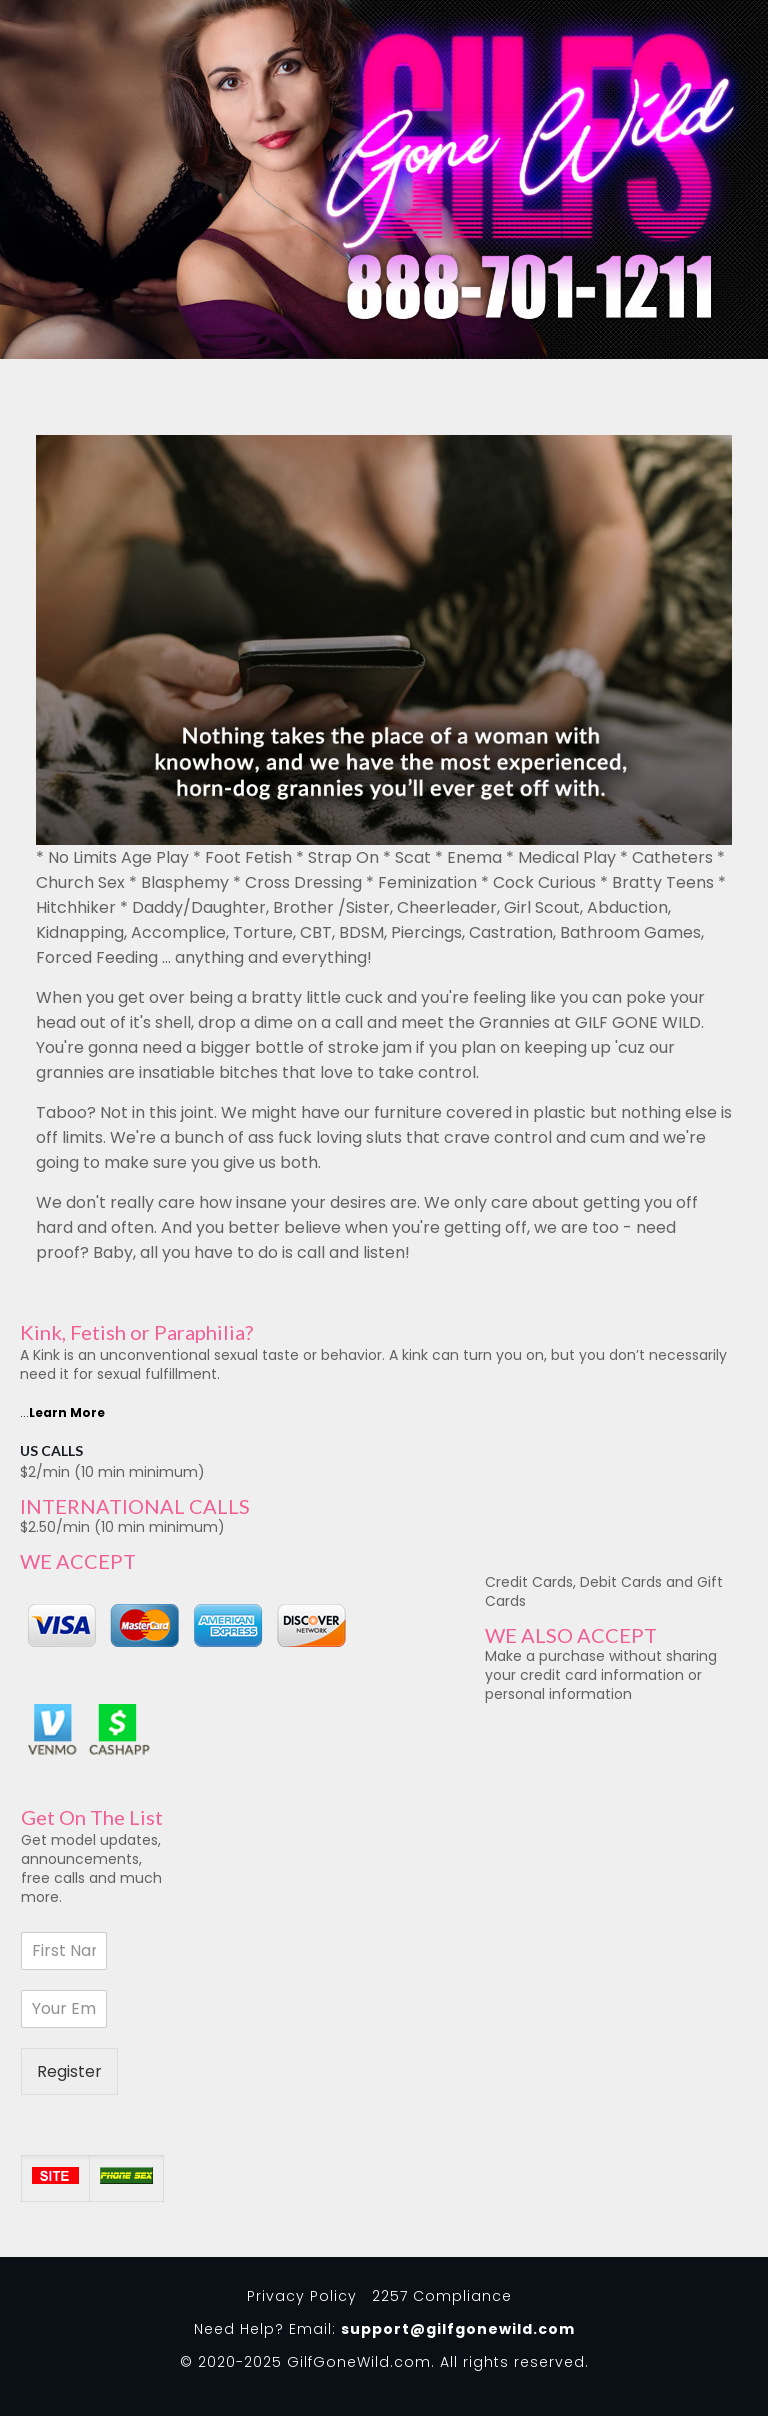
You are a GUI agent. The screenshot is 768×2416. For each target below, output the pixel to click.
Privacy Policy (302, 2296)
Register (69, 2071)
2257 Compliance (442, 2296)
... (62, 1412)
